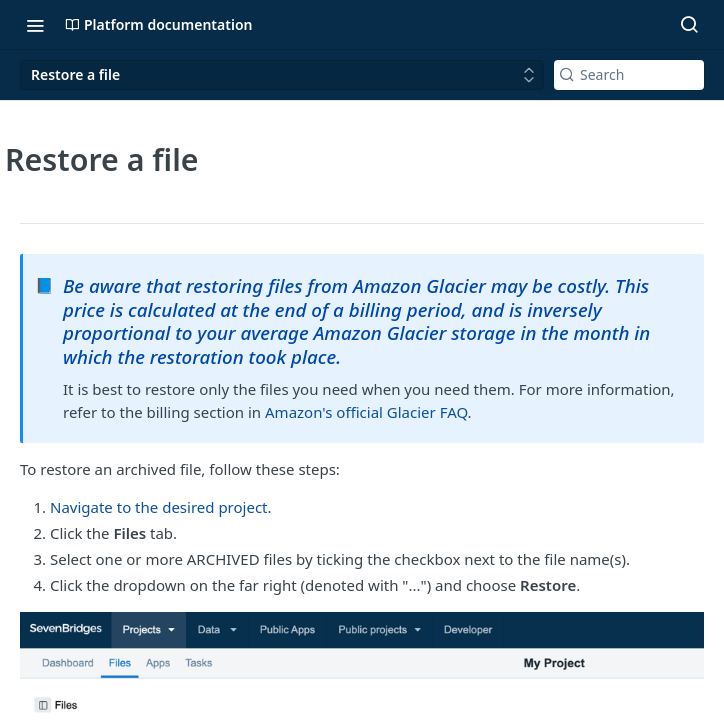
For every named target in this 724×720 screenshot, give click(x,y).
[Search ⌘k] (689, 25)
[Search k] (629, 75)
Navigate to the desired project (159, 507)
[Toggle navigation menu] (35, 25)
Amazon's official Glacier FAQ (366, 412)
